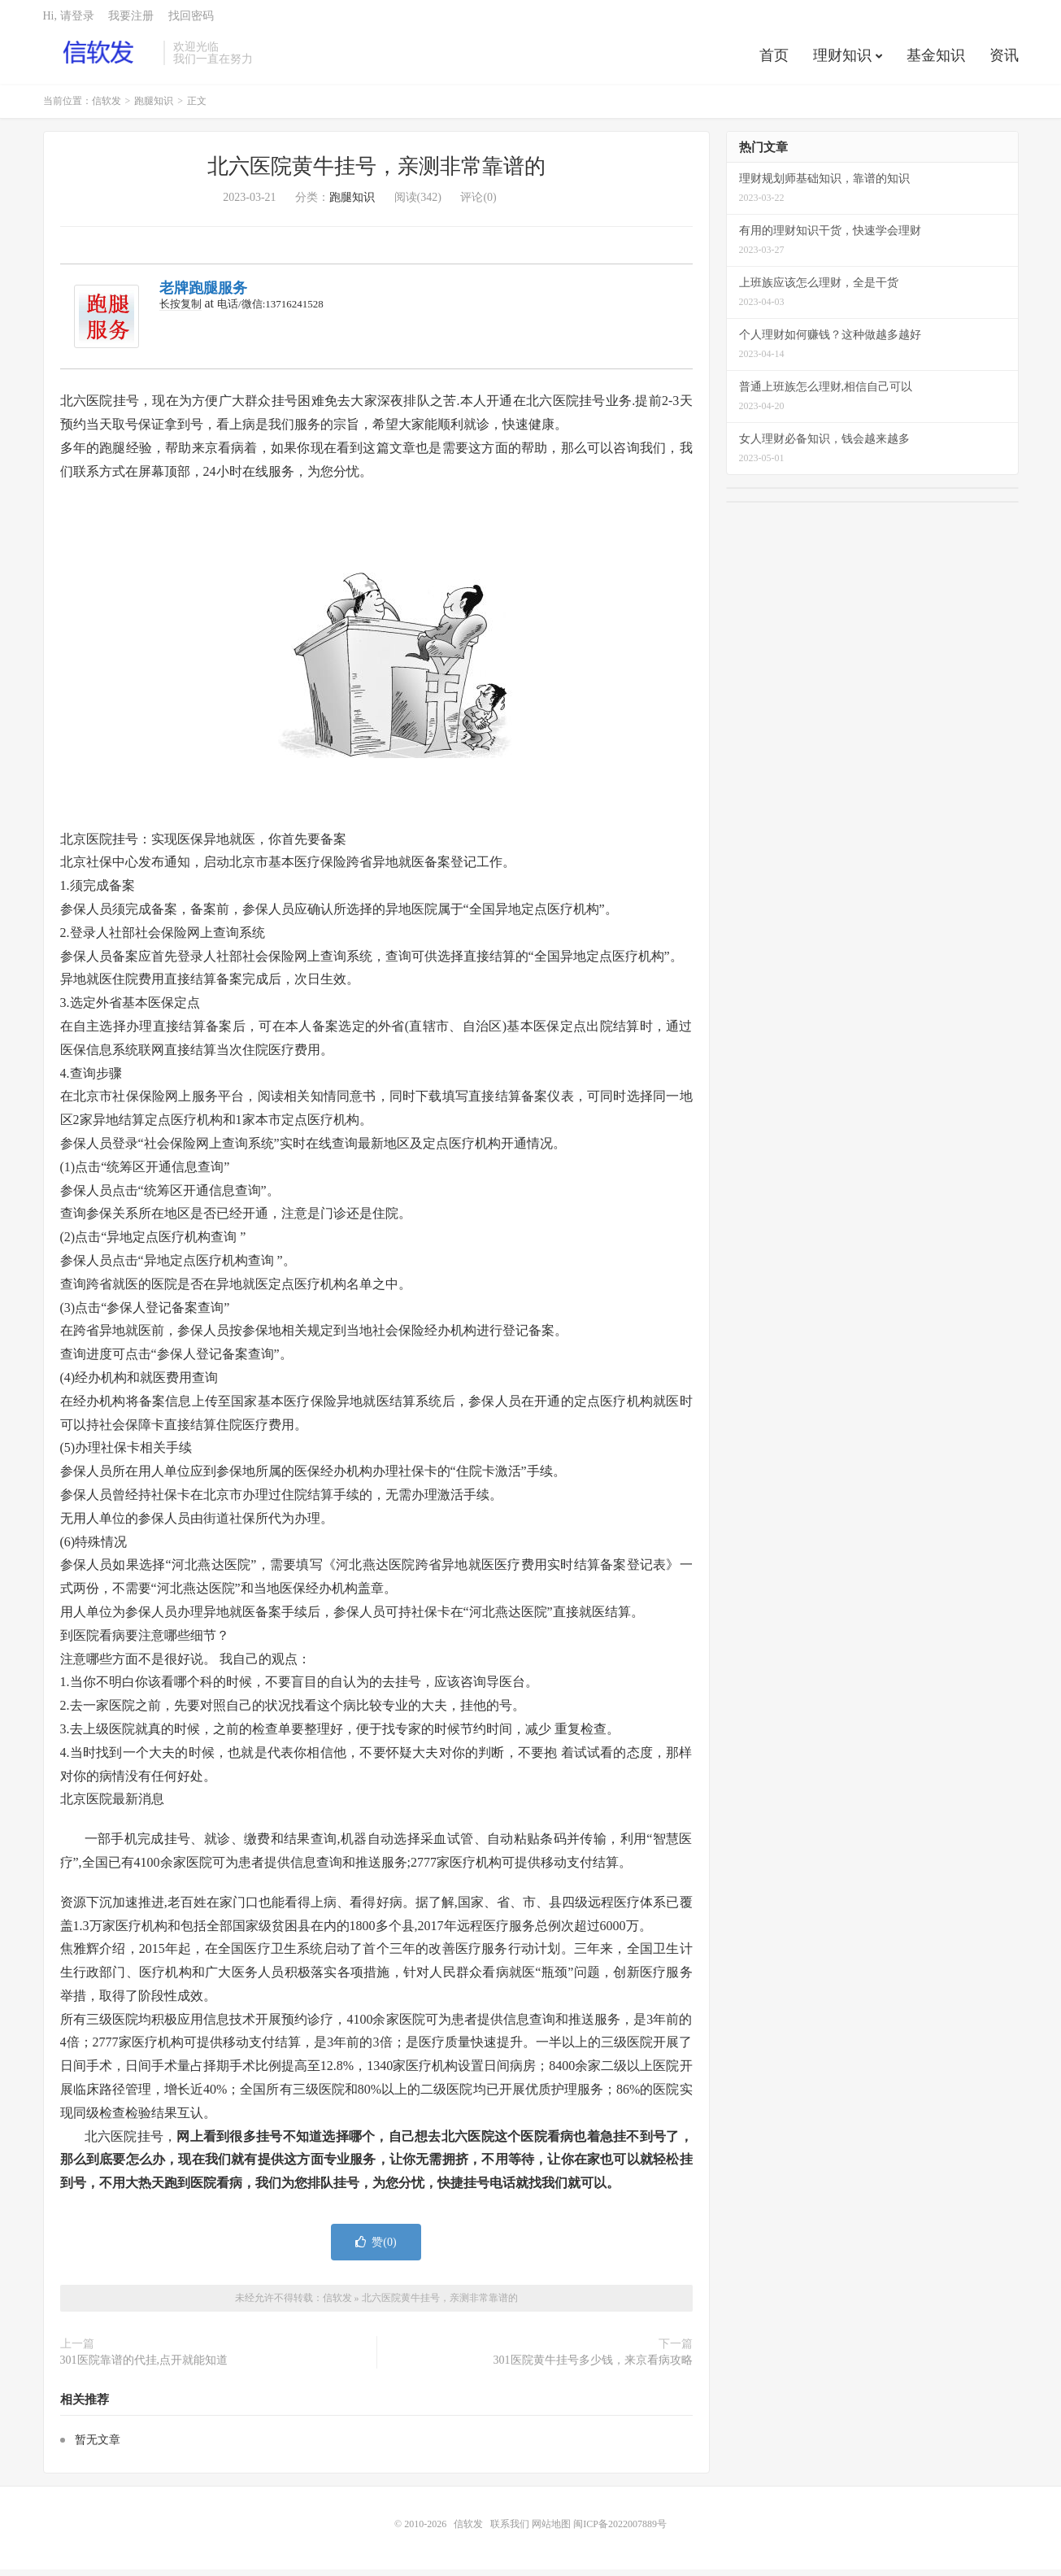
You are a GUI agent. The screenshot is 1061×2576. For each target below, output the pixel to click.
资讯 (1004, 60)
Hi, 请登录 (68, 21)
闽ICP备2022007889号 (620, 2530)
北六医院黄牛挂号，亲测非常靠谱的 (376, 173)
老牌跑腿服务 (203, 294)
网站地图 (551, 2530)
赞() (375, 2249)
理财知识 (842, 60)
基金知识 (936, 60)
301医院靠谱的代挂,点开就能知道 (144, 2366)
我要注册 (131, 21)
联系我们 (511, 2530)
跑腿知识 (153, 107)
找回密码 (191, 21)
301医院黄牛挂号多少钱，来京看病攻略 (593, 2366)
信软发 (99, 58)
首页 (774, 60)
